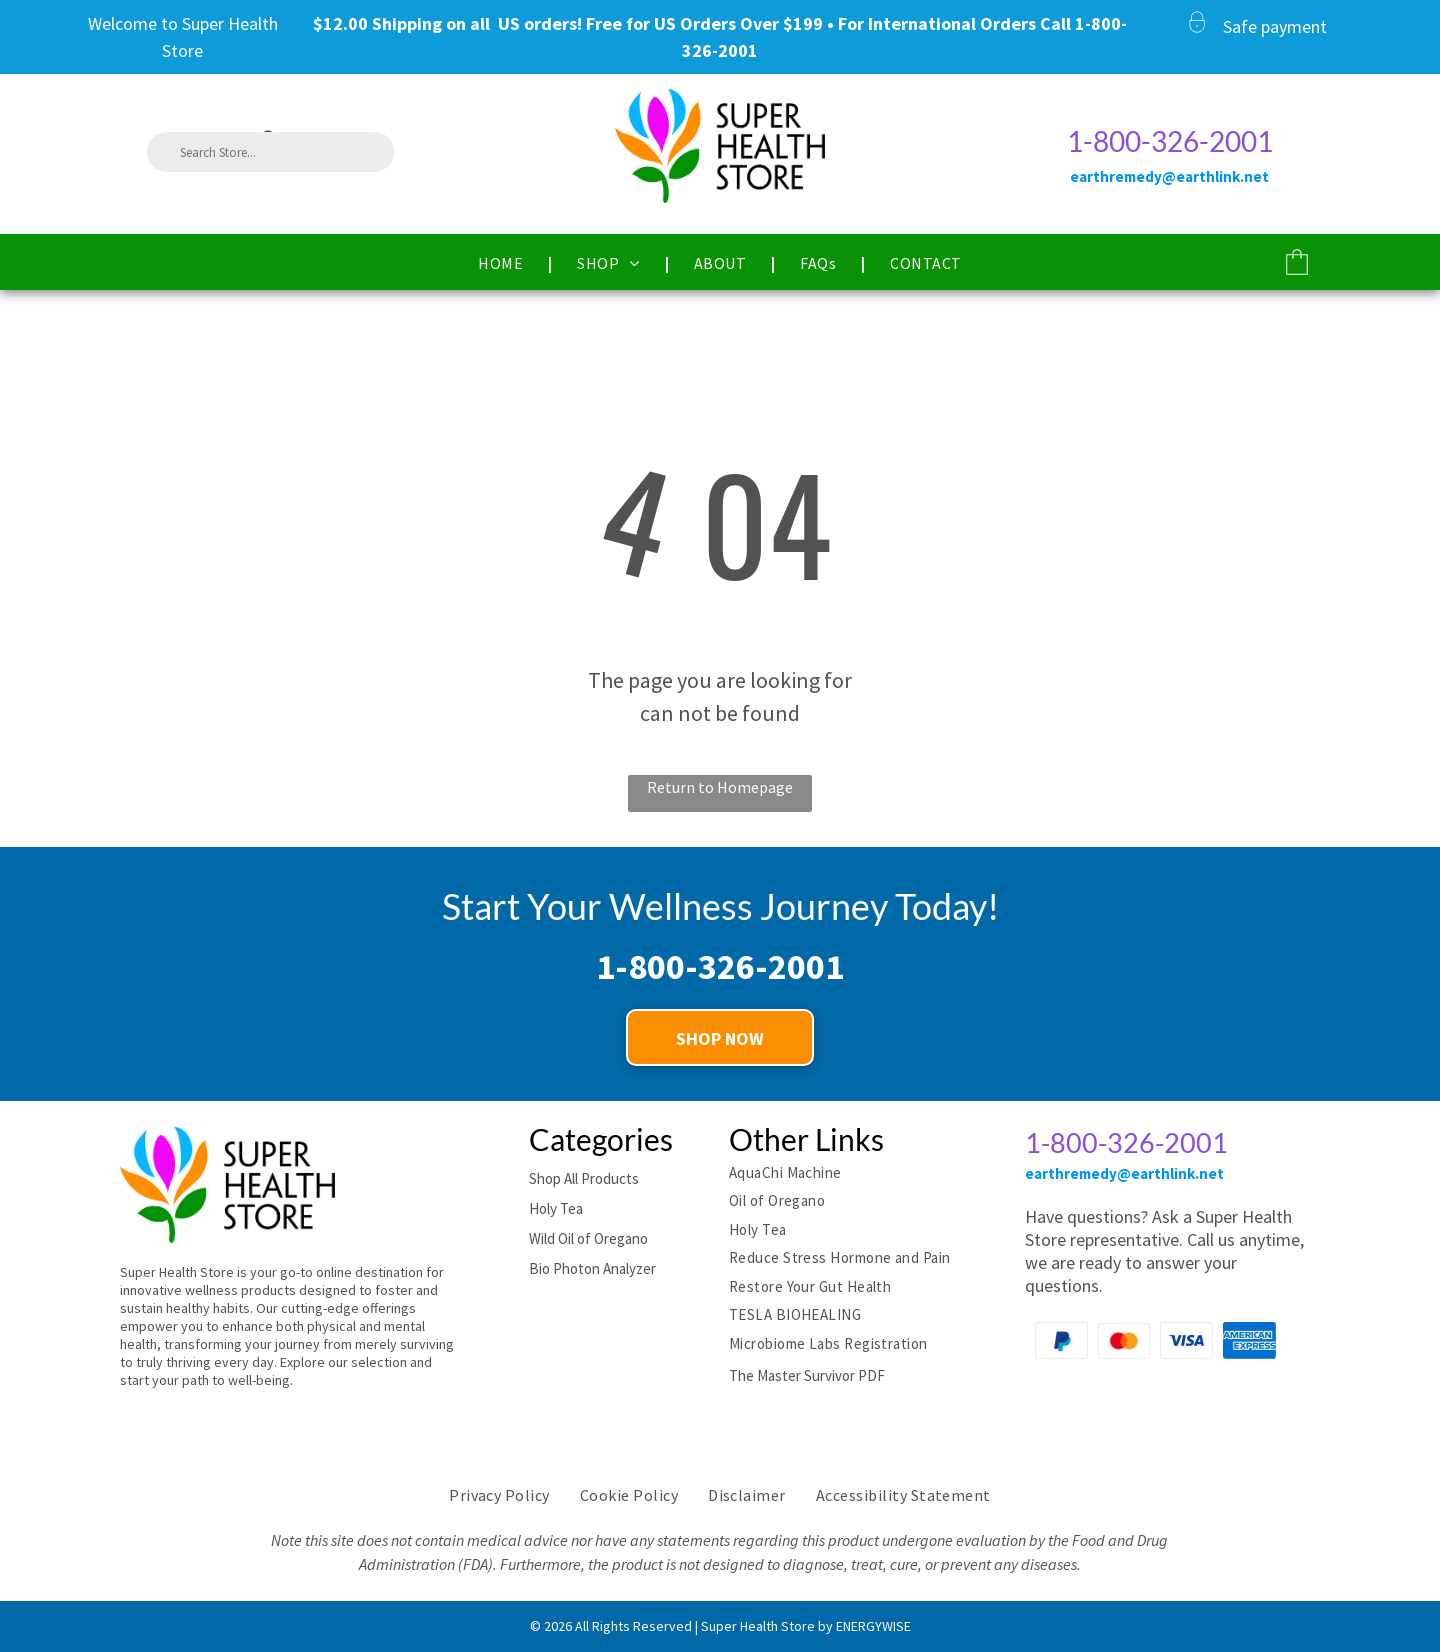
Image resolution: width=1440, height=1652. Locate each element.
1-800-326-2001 (1170, 141)
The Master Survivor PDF (807, 1375)
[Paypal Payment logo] (1061, 1340)
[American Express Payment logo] (1249, 1340)
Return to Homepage (720, 787)
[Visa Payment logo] (1186, 1340)
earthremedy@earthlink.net (1124, 1173)
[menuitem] (502, 263)
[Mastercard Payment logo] (1124, 1340)
